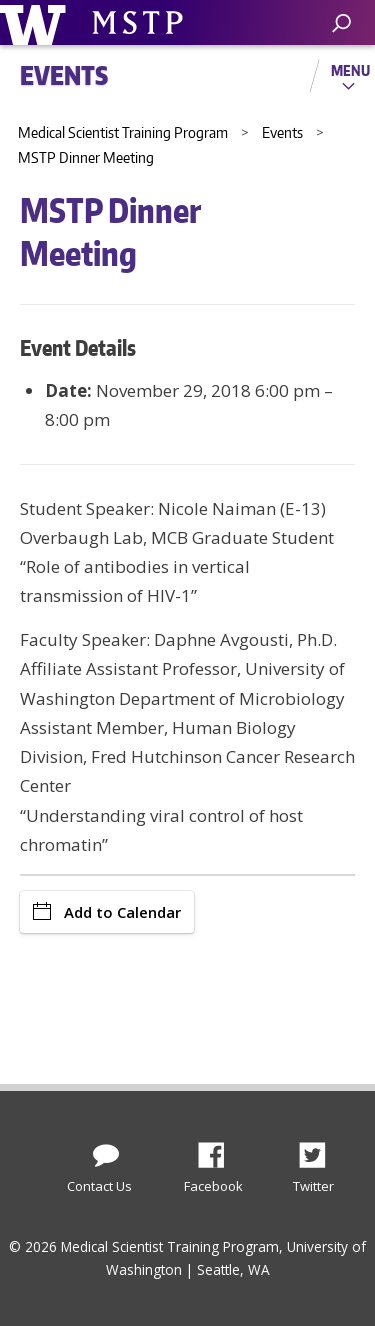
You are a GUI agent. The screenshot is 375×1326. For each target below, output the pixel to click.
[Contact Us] (106, 1151)
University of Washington (36, 22)
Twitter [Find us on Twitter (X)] (320, 1150)
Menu (350, 70)
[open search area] (341, 23)
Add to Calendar (107, 912)
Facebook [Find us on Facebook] (219, 1150)
